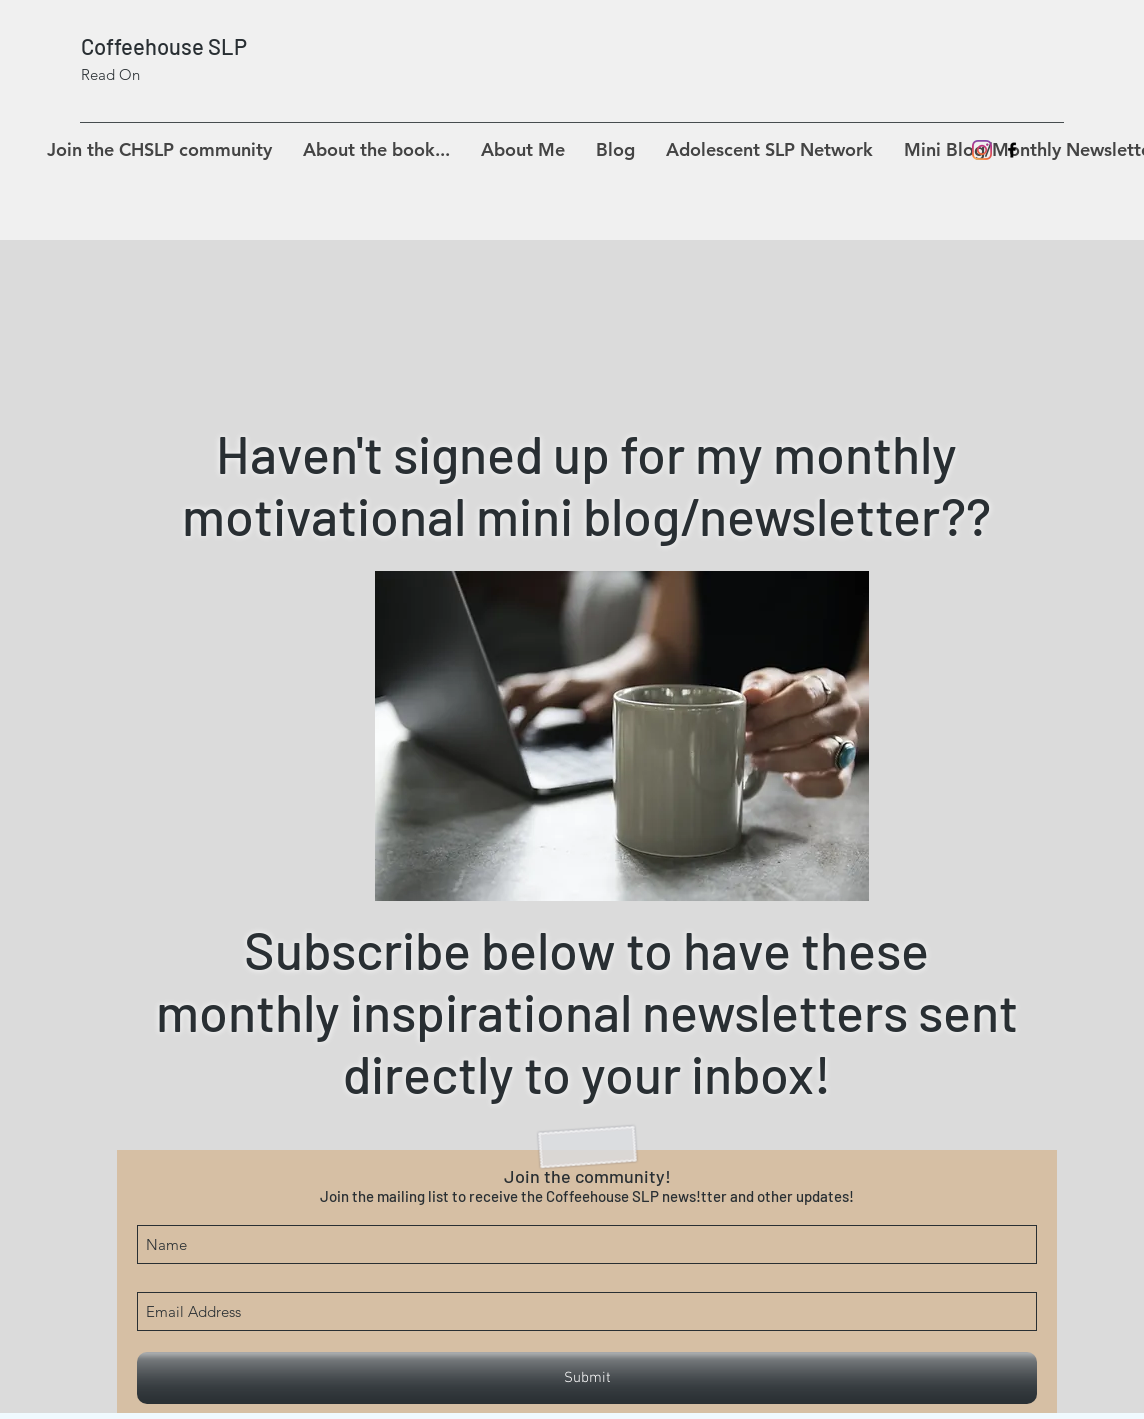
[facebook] (1012, 150)
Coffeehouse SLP (164, 46)
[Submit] (587, 1378)
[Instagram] (982, 150)
